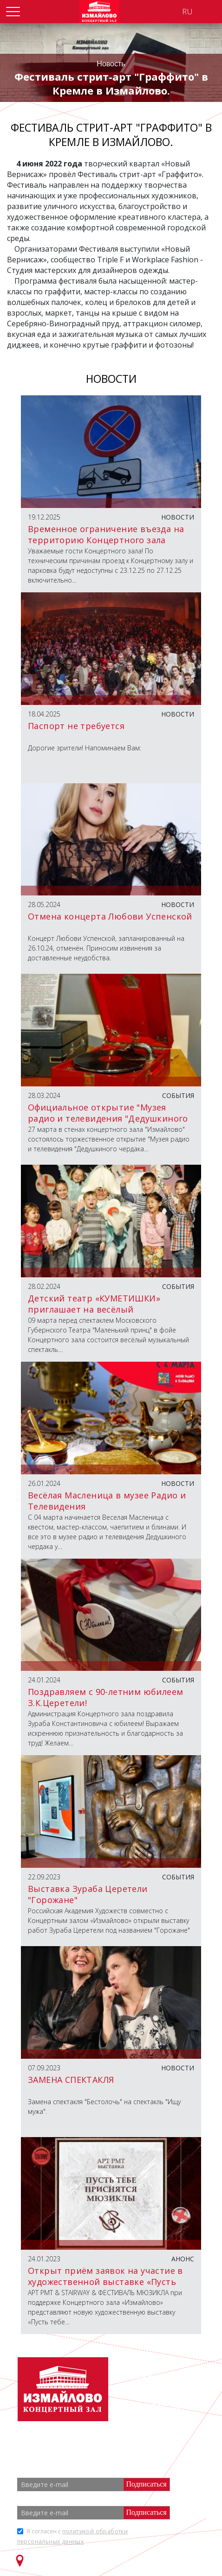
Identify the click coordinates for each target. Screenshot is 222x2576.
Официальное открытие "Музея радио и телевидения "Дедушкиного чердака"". (108, 1118)
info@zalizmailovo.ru (171, 2406)
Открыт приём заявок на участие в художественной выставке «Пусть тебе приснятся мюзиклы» (105, 2281)
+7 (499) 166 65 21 (165, 2390)
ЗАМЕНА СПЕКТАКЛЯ (71, 2079)
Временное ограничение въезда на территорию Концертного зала (106, 534)
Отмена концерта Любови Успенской (110, 916)
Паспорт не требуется (76, 725)
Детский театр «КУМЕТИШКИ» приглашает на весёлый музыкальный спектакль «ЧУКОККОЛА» (94, 1315)
